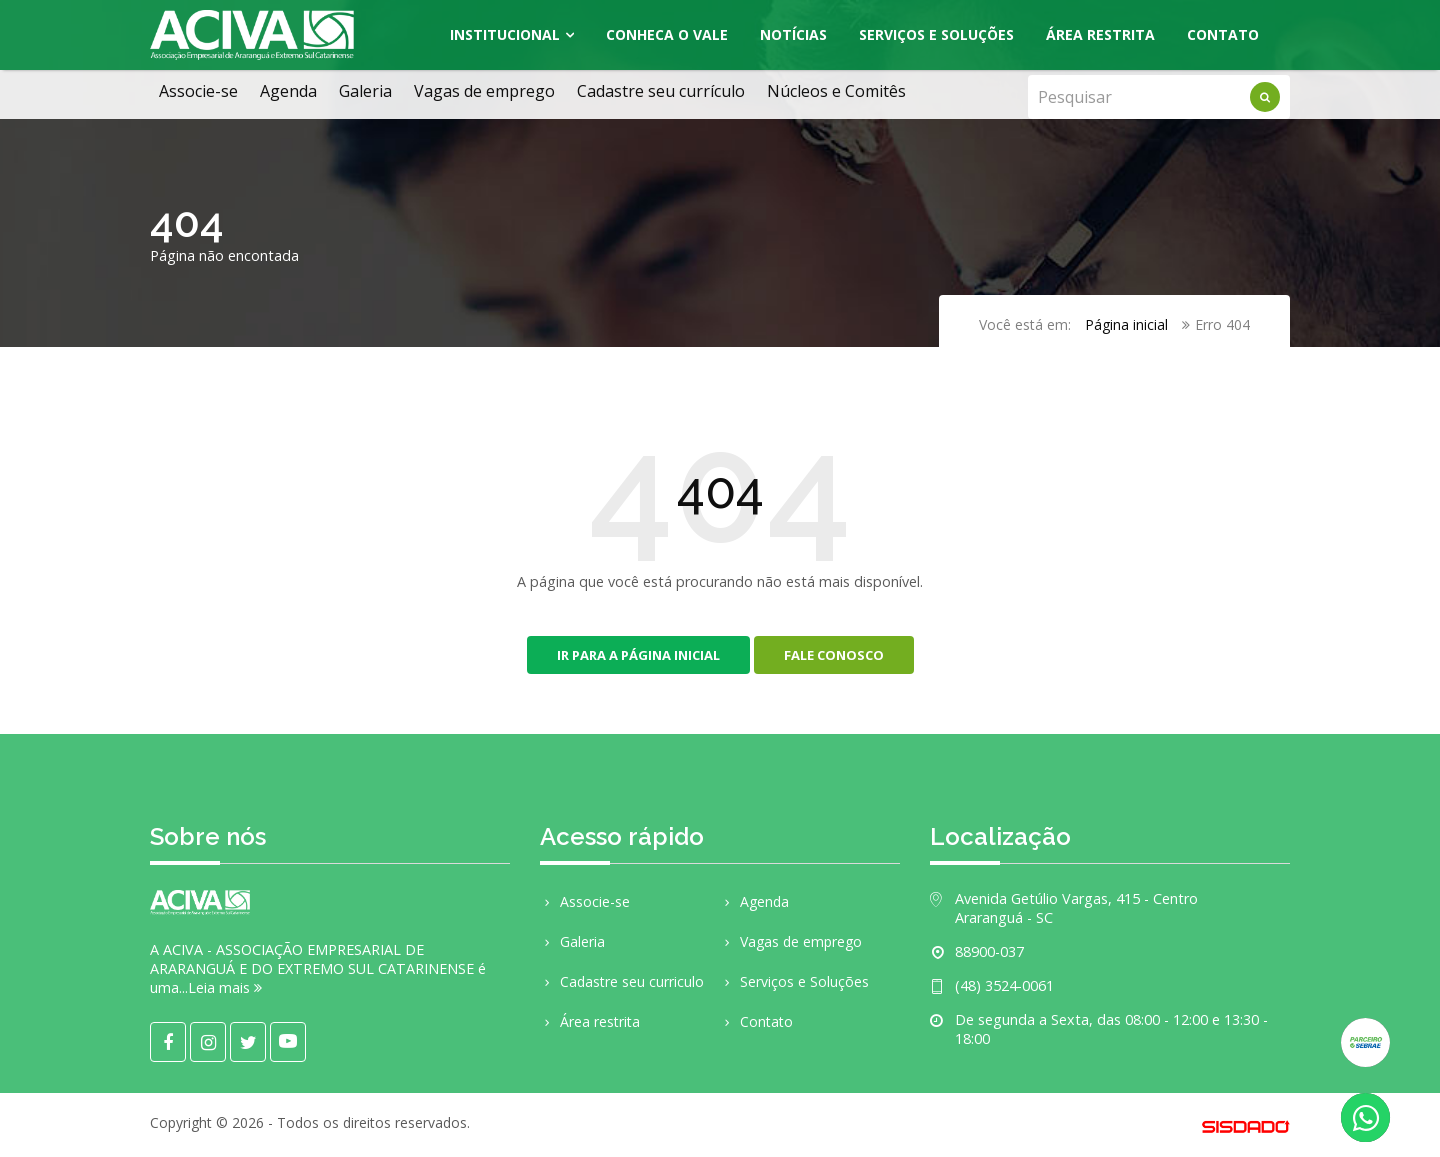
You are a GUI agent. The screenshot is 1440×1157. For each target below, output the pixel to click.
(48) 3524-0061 (1004, 985)
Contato (1223, 34)
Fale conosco (834, 655)
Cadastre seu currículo (661, 91)
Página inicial (1126, 324)
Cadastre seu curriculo (622, 981)
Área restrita (590, 1021)
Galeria (365, 91)
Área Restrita (1100, 34)
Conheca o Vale (667, 34)
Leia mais (225, 987)
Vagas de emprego (484, 91)
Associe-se (198, 91)
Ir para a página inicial (638, 655)
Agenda (288, 91)
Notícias (793, 34)
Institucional (505, 34)
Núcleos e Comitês (836, 91)
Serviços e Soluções (936, 34)
